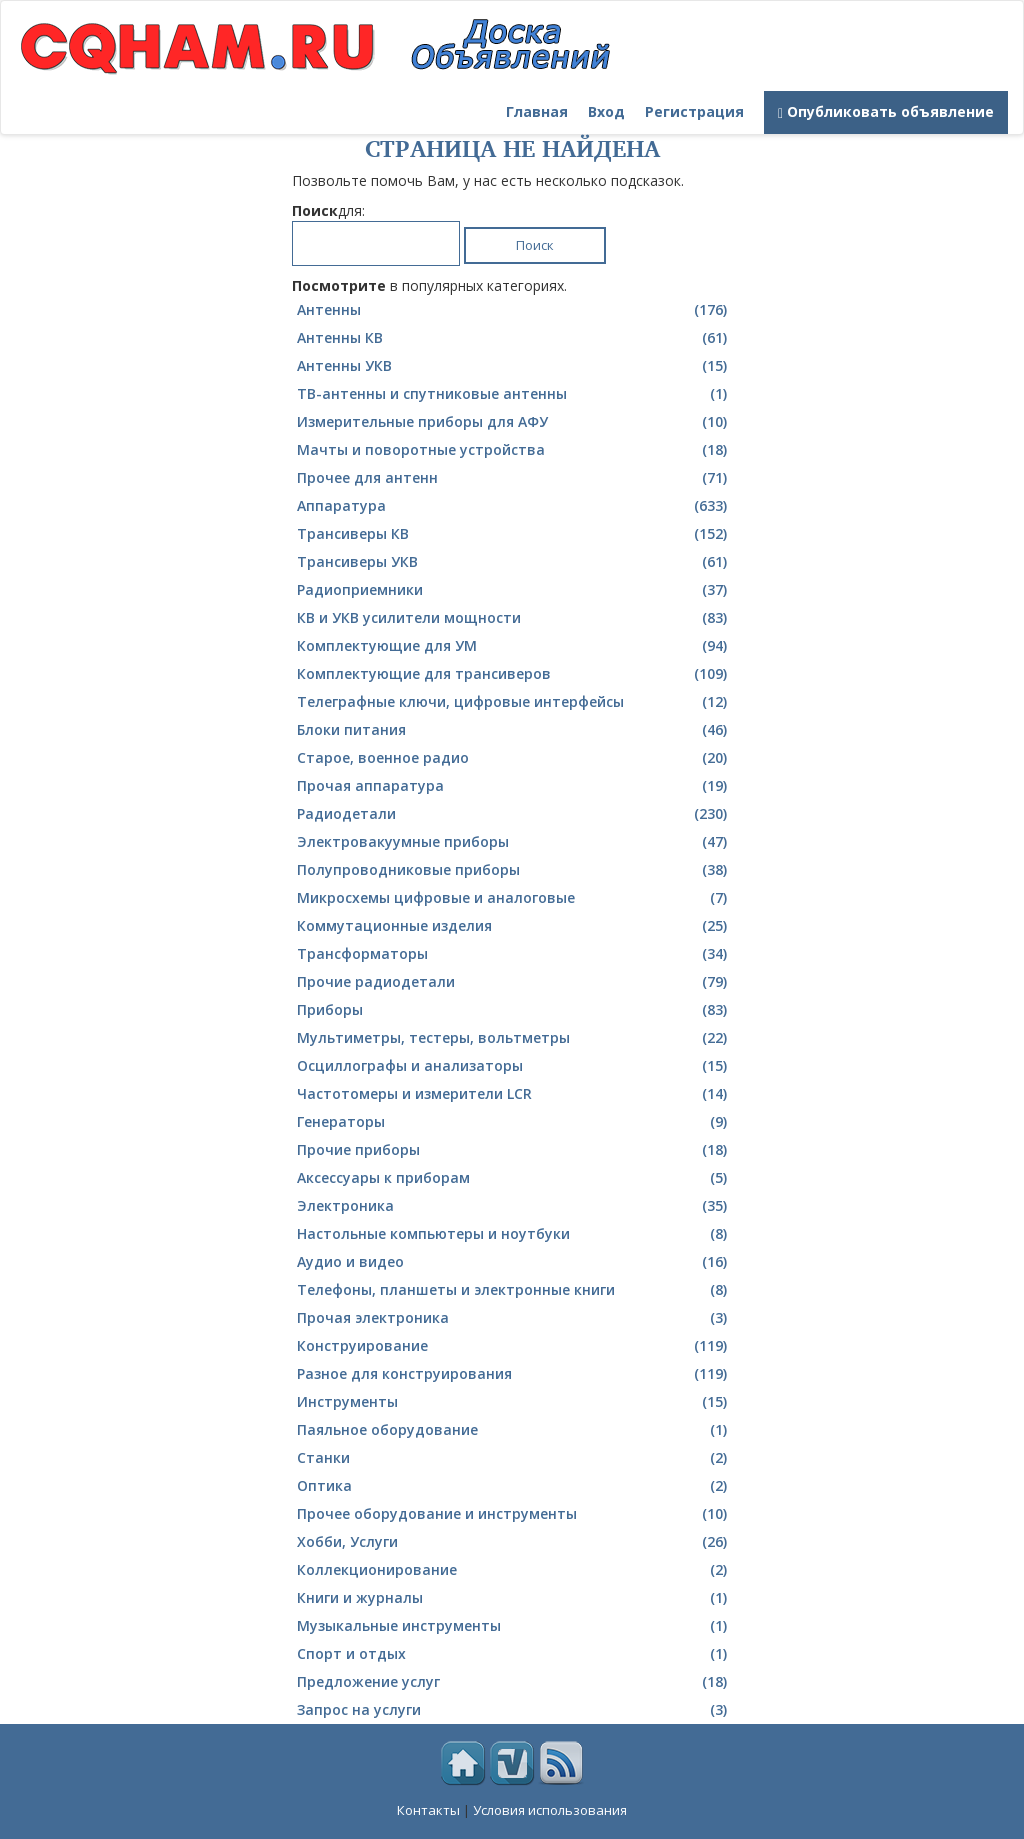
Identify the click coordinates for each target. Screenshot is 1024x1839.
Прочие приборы (514, 1150)
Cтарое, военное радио (514, 758)
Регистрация (694, 111)
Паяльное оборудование (514, 1430)
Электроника (514, 1206)
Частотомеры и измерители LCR (514, 1094)
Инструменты (514, 1402)
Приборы (514, 1010)
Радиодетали (514, 814)
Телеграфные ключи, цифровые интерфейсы (514, 702)
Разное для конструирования (514, 1374)
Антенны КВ (514, 338)
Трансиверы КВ (514, 534)
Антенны (514, 310)
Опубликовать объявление (886, 111)
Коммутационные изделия (514, 926)
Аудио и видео (514, 1262)
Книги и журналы (514, 1598)
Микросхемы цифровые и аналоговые (514, 898)
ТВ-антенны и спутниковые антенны (514, 394)
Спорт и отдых (514, 1654)
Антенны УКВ (514, 366)
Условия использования (550, 1810)
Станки (514, 1458)
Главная (537, 111)
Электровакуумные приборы (514, 842)
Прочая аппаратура (514, 786)
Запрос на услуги (514, 1710)
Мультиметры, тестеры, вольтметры (514, 1038)
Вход (606, 111)
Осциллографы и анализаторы (514, 1066)
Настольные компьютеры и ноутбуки (514, 1234)
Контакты (428, 1810)
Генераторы (514, 1122)
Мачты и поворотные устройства (514, 450)
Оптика (514, 1486)
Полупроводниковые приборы (514, 870)
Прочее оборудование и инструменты (514, 1514)
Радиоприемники (514, 590)
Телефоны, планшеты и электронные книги (514, 1290)
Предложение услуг (514, 1682)
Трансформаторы (514, 954)
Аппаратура (514, 506)
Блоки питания (514, 730)
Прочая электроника (514, 1318)
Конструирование (514, 1346)
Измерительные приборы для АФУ (514, 422)
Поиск (535, 245)
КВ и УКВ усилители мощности (514, 618)
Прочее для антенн (514, 478)
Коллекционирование (514, 1570)
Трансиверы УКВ (514, 562)
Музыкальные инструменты (514, 1626)
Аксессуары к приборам (514, 1178)
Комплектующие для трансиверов (514, 674)
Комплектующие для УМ (514, 646)
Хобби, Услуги (514, 1542)
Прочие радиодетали (514, 982)
